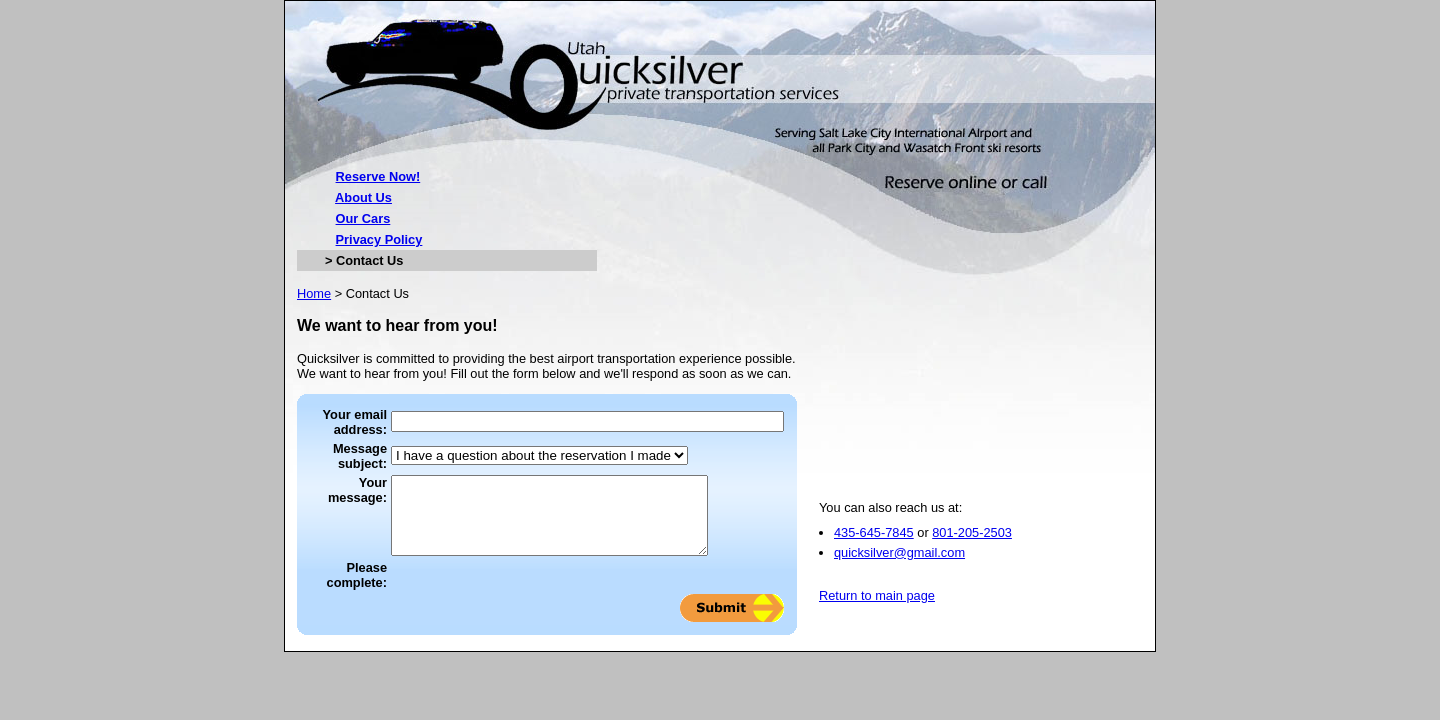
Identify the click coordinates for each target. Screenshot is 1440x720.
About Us (363, 197)
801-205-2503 (972, 547)
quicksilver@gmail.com (899, 567)
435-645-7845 (874, 547)
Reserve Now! (378, 176)
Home (314, 293)
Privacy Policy (379, 239)
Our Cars (363, 218)
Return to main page (877, 610)
